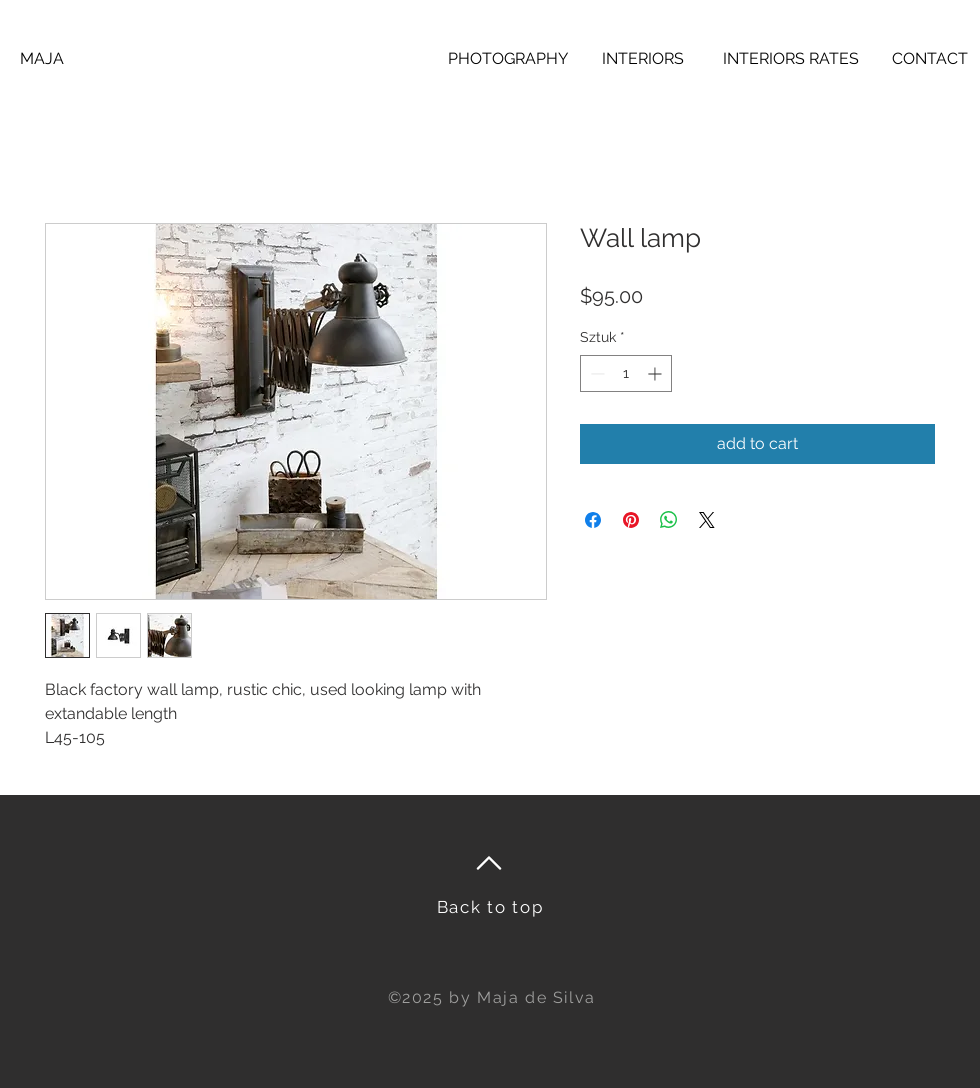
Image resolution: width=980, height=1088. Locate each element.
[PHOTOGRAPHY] (507, 59)
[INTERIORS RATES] (790, 59)
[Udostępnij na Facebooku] (593, 520)
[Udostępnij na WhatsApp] (669, 520)
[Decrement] (595, 373)
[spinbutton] (626, 373)
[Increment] (656, 373)
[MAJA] (42, 59)
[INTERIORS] (643, 59)
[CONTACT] (930, 59)
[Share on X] (707, 520)
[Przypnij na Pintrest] (631, 520)
